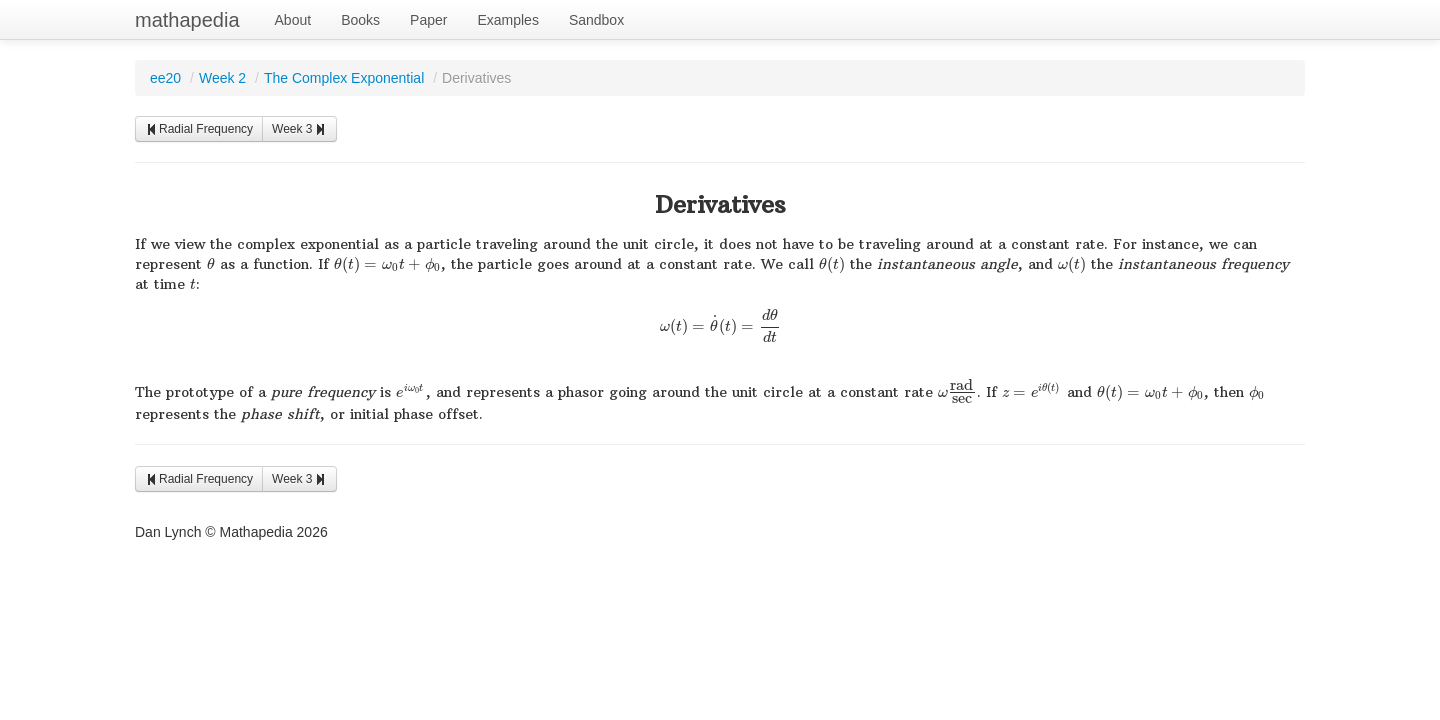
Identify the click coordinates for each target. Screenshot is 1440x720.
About (293, 20)
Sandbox (596, 20)
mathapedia (187, 20)
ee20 (165, 78)
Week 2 (222, 78)
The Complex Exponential (344, 78)
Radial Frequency (199, 129)
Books (360, 20)
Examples (507, 20)
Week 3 (299, 129)
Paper (428, 20)
